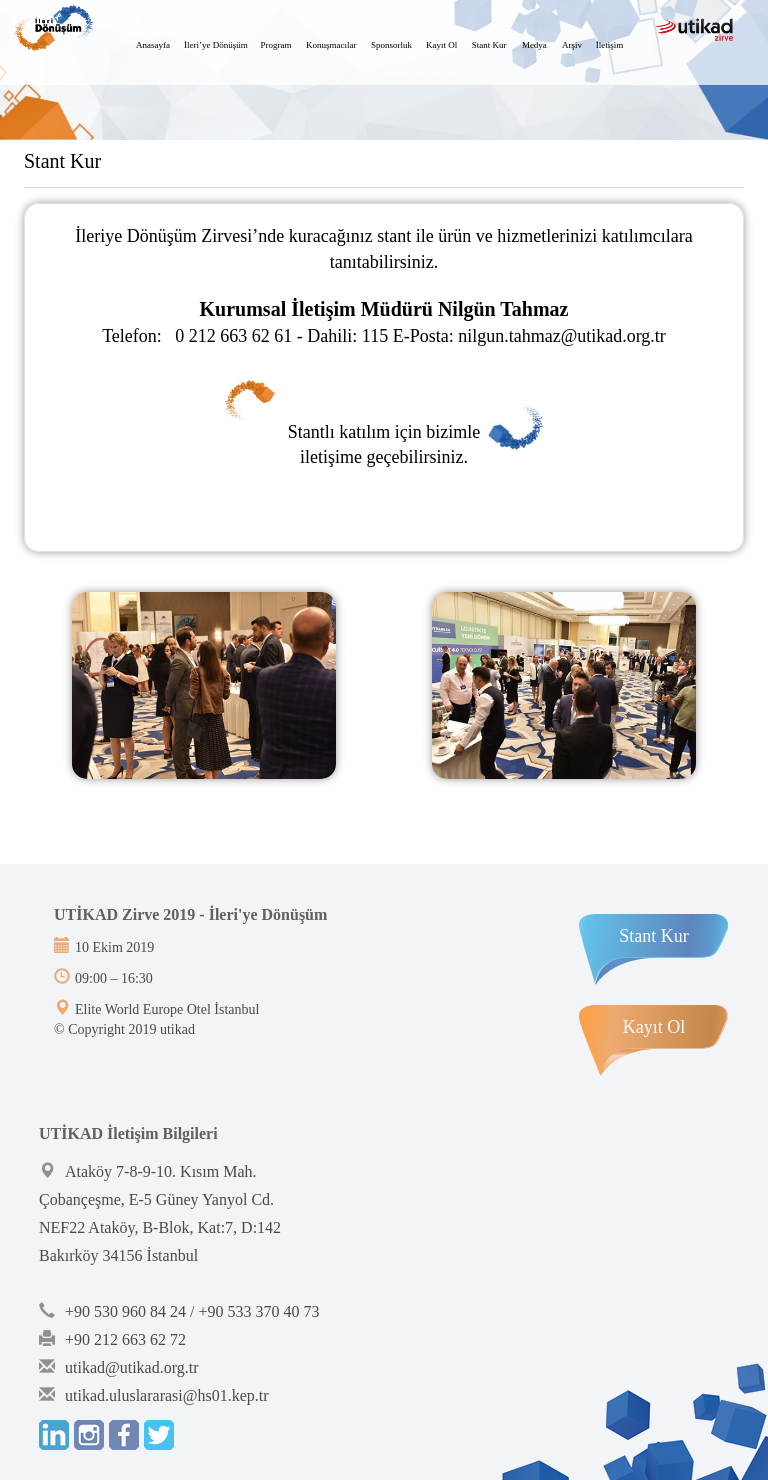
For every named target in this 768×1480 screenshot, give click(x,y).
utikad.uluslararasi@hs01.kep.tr (167, 1395)
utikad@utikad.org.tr (132, 1367)
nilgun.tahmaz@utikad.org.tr (562, 336)
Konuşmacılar (331, 45)
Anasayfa (153, 45)
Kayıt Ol (441, 45)
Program (276, 45)
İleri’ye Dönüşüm (216, 45)
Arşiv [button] (572, 45)
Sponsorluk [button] (391, 45)
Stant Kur (489, 45)
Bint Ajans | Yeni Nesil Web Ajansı (87, 1085)
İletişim (610, 45)
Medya (534, 45)
